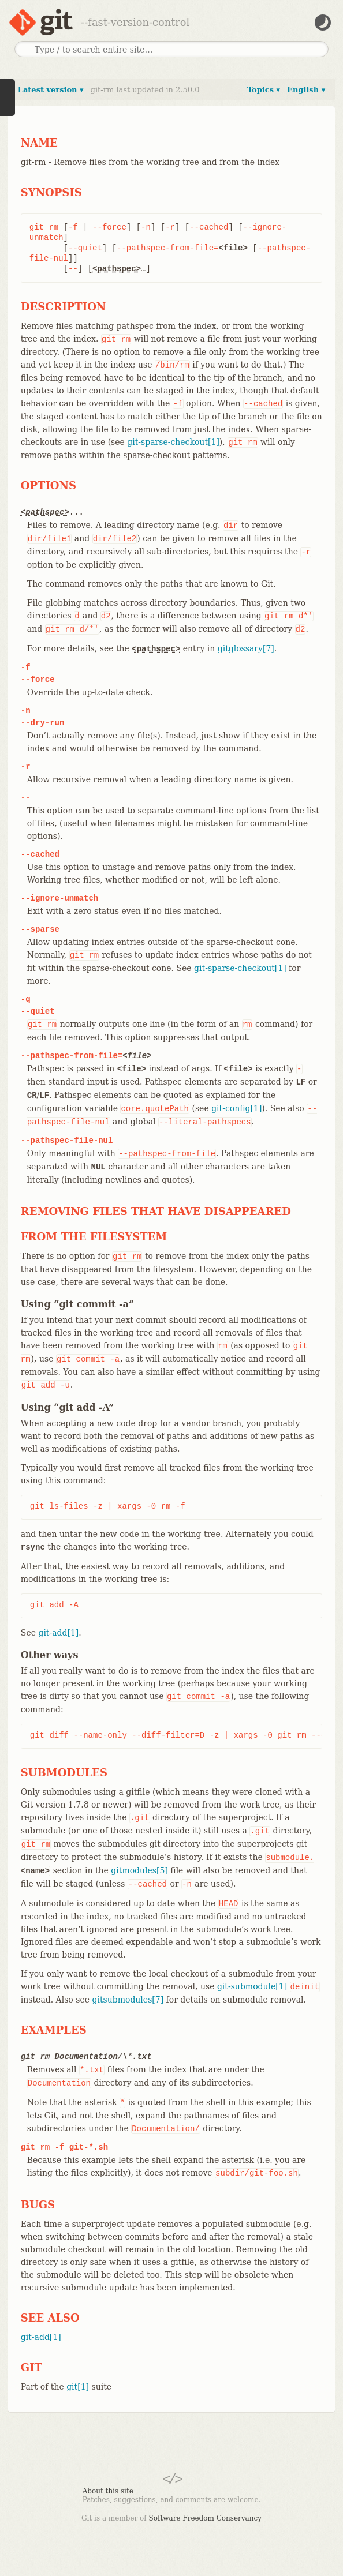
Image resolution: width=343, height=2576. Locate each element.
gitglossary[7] (246, 648)
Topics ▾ (263, 89)
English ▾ (306, 89)
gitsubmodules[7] (127, 1999)
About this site (108, 2491)
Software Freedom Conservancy (205, 2518)
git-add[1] (58, 1632)
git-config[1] (236, 1108)
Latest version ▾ (51, 89)
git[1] (77, 2386)
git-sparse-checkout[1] (173, 442)
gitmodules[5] (139, 1870)
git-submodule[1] (252, 1986)
